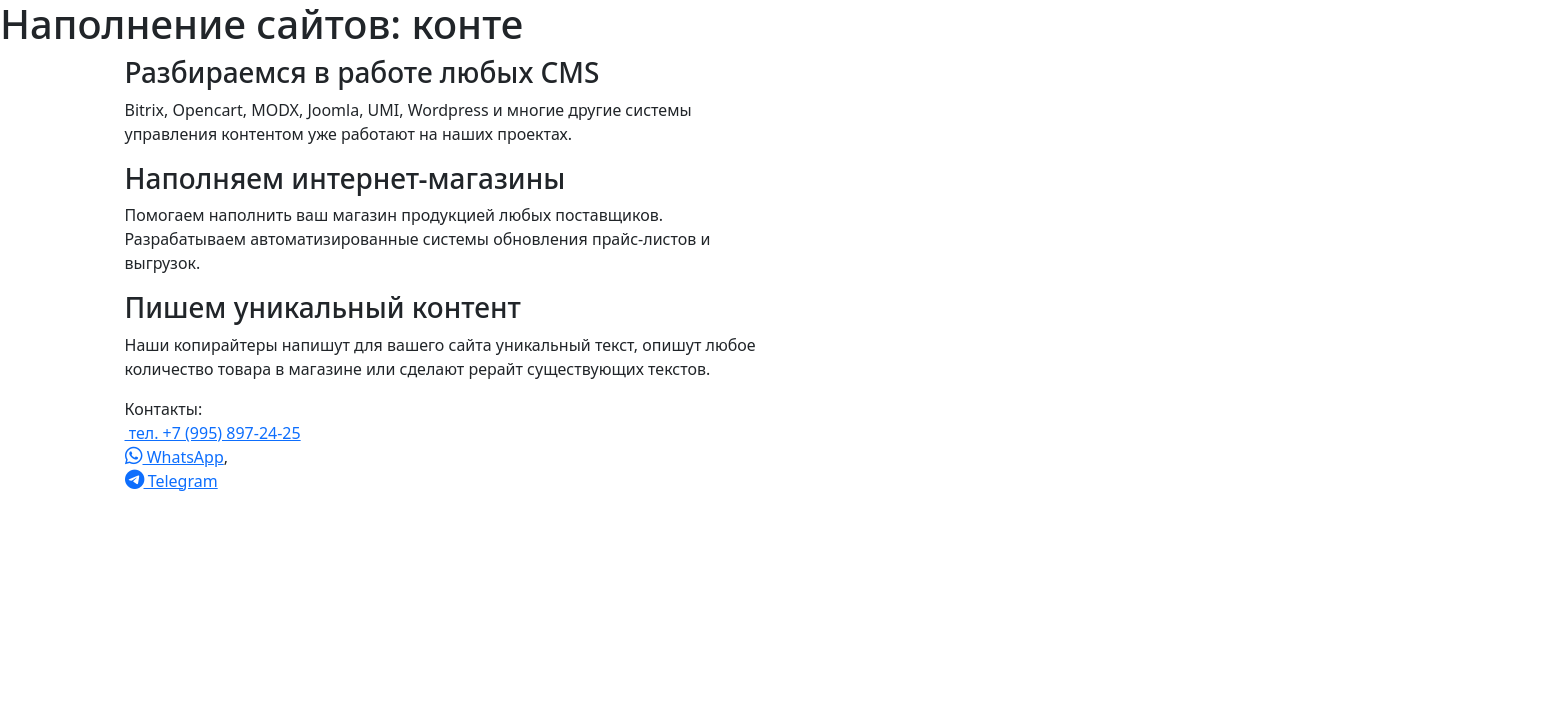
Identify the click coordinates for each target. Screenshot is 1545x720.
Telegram (171, 481)
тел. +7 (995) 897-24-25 (213, 433)
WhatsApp (174, 457)
